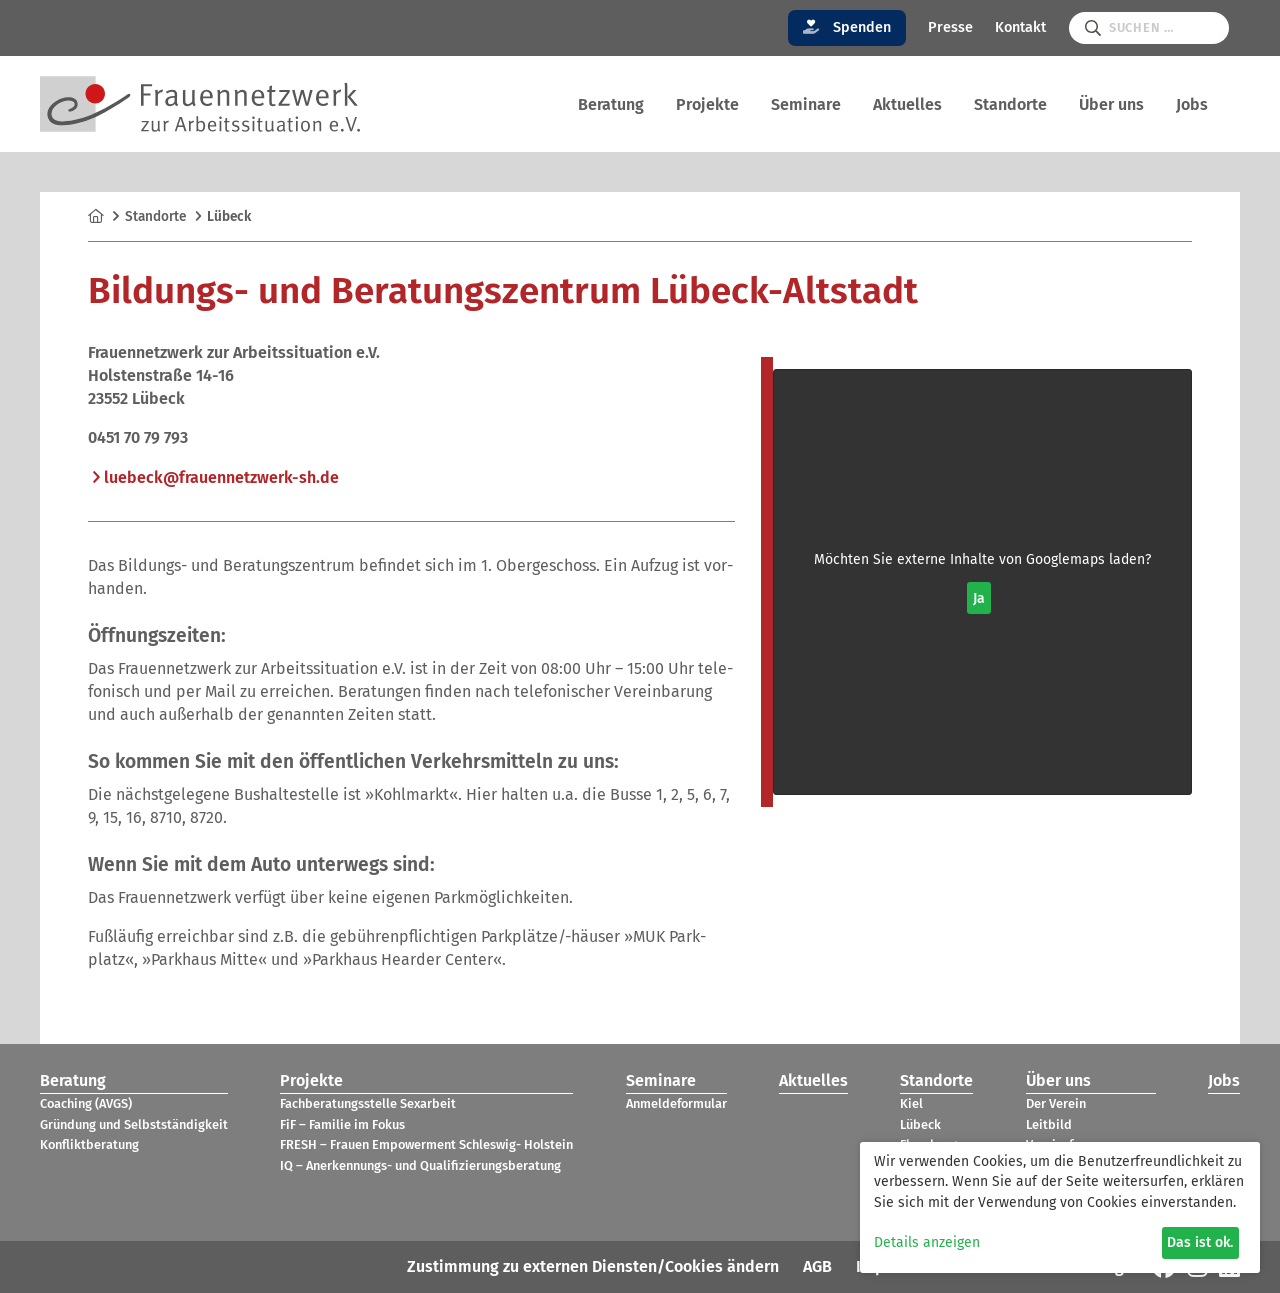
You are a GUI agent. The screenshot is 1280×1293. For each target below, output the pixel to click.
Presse (950, 27)
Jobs (1192, 104)
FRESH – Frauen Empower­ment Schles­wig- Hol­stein (426, 1144)
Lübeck (920, 1124)
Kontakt (1020, 27)
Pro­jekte (707, 104)
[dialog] (1060, 1207)
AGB (817, 1266)
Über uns (1111, 104)
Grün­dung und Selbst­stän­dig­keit (134, 1124)
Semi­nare (806, 104)
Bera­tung (611, 104)
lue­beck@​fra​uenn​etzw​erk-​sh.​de (221, 477)
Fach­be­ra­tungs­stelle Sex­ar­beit (368, 1103)
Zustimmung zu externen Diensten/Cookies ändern (593, 1266)
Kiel (911, 1103)
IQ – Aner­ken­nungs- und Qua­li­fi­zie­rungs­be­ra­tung (420, 1165)
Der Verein (1056, 1103)
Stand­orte (1010, 104)
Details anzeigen (927, 1242)
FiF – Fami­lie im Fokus (342, 1124)
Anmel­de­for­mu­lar (676, 1103)
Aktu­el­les (907, 104)
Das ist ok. (1200, 1242)
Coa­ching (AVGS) (86, 1103)
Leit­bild (1049, 1124)
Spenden (847, 27)
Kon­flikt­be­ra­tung (89, 1144)
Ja (979, 598)
